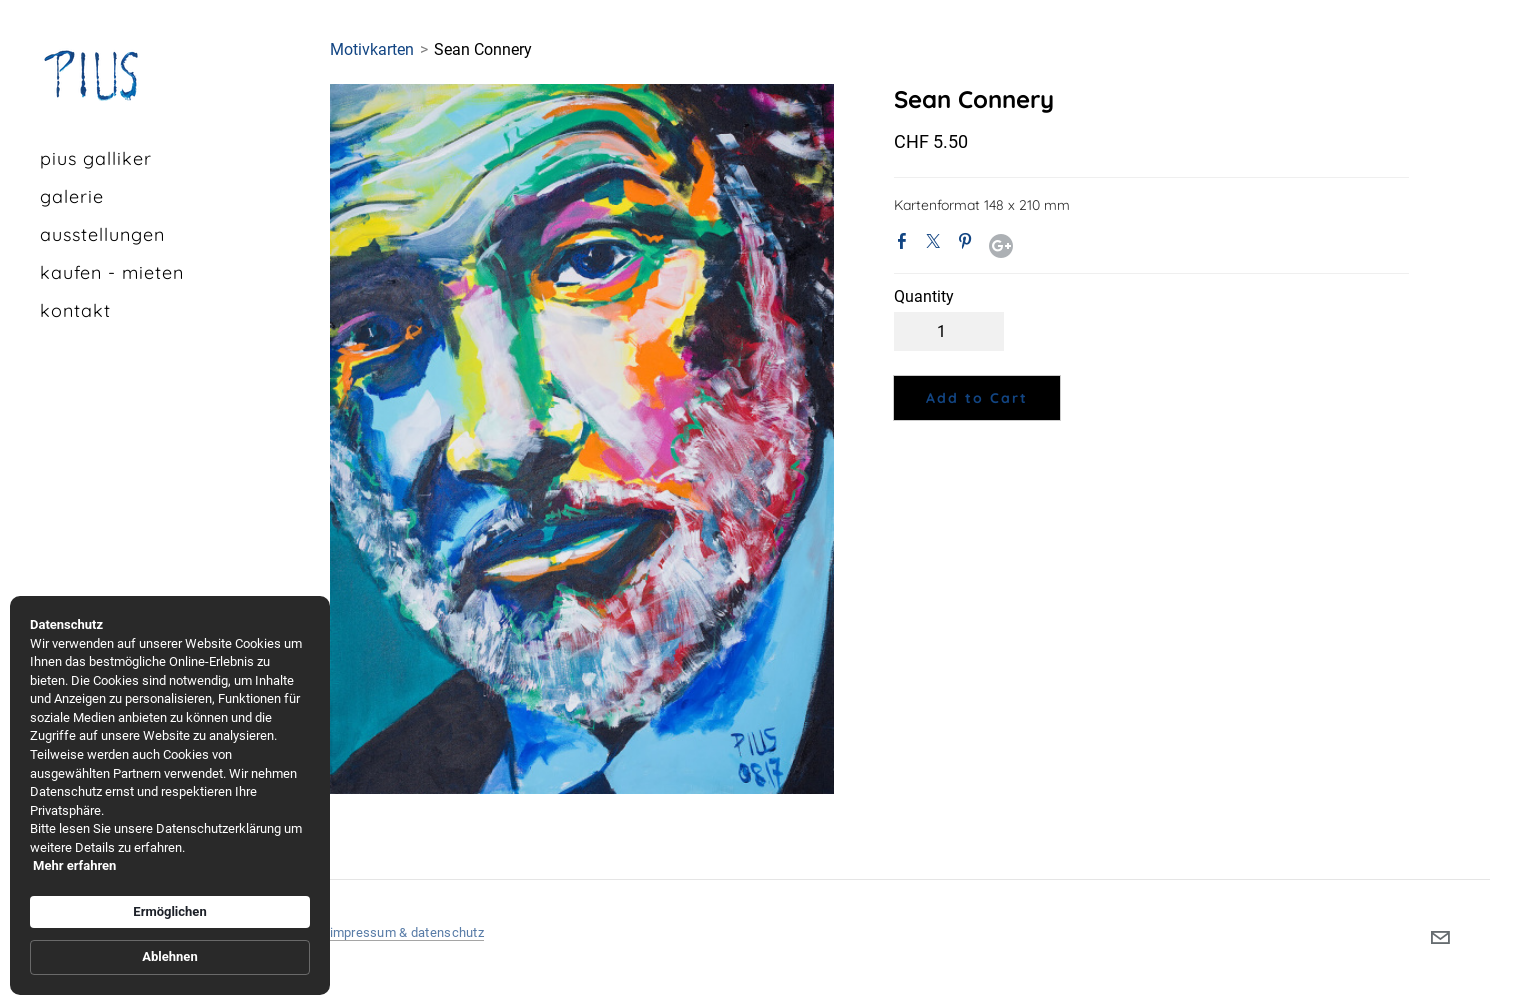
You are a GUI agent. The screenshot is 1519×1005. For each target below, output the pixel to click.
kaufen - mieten (112, 272)
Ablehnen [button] (169, 956)
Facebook (906, 245)
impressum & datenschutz (407, 932)
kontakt (75, 310)
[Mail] (1440, 938)
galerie (72, 196)
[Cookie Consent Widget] (170, 795)
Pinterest (969, 245)
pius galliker (96, 158)
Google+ (1001, 246)
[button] (977, 398)
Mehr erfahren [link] (74, 865)
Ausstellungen (102, 234)
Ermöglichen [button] (169, 911)
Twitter (937, 245)
